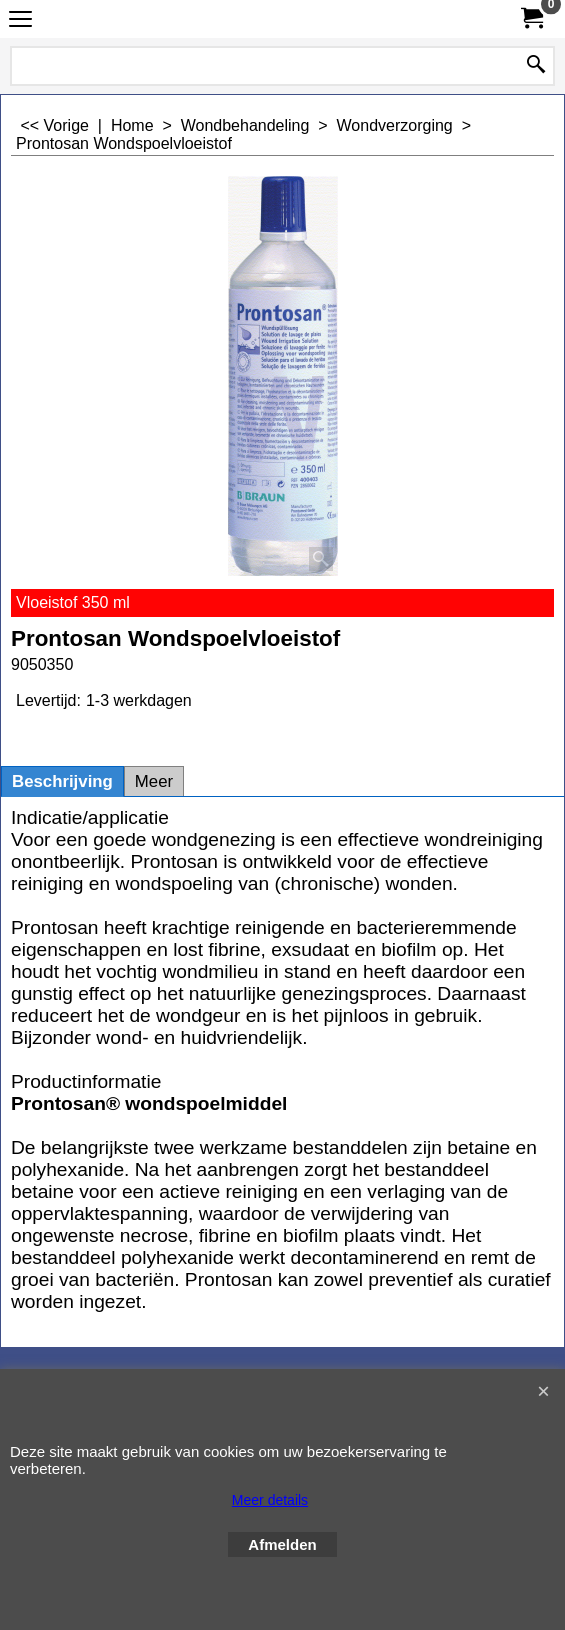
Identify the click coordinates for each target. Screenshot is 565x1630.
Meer (154, 781)
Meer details (270, 1500)
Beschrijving (62, 781)
